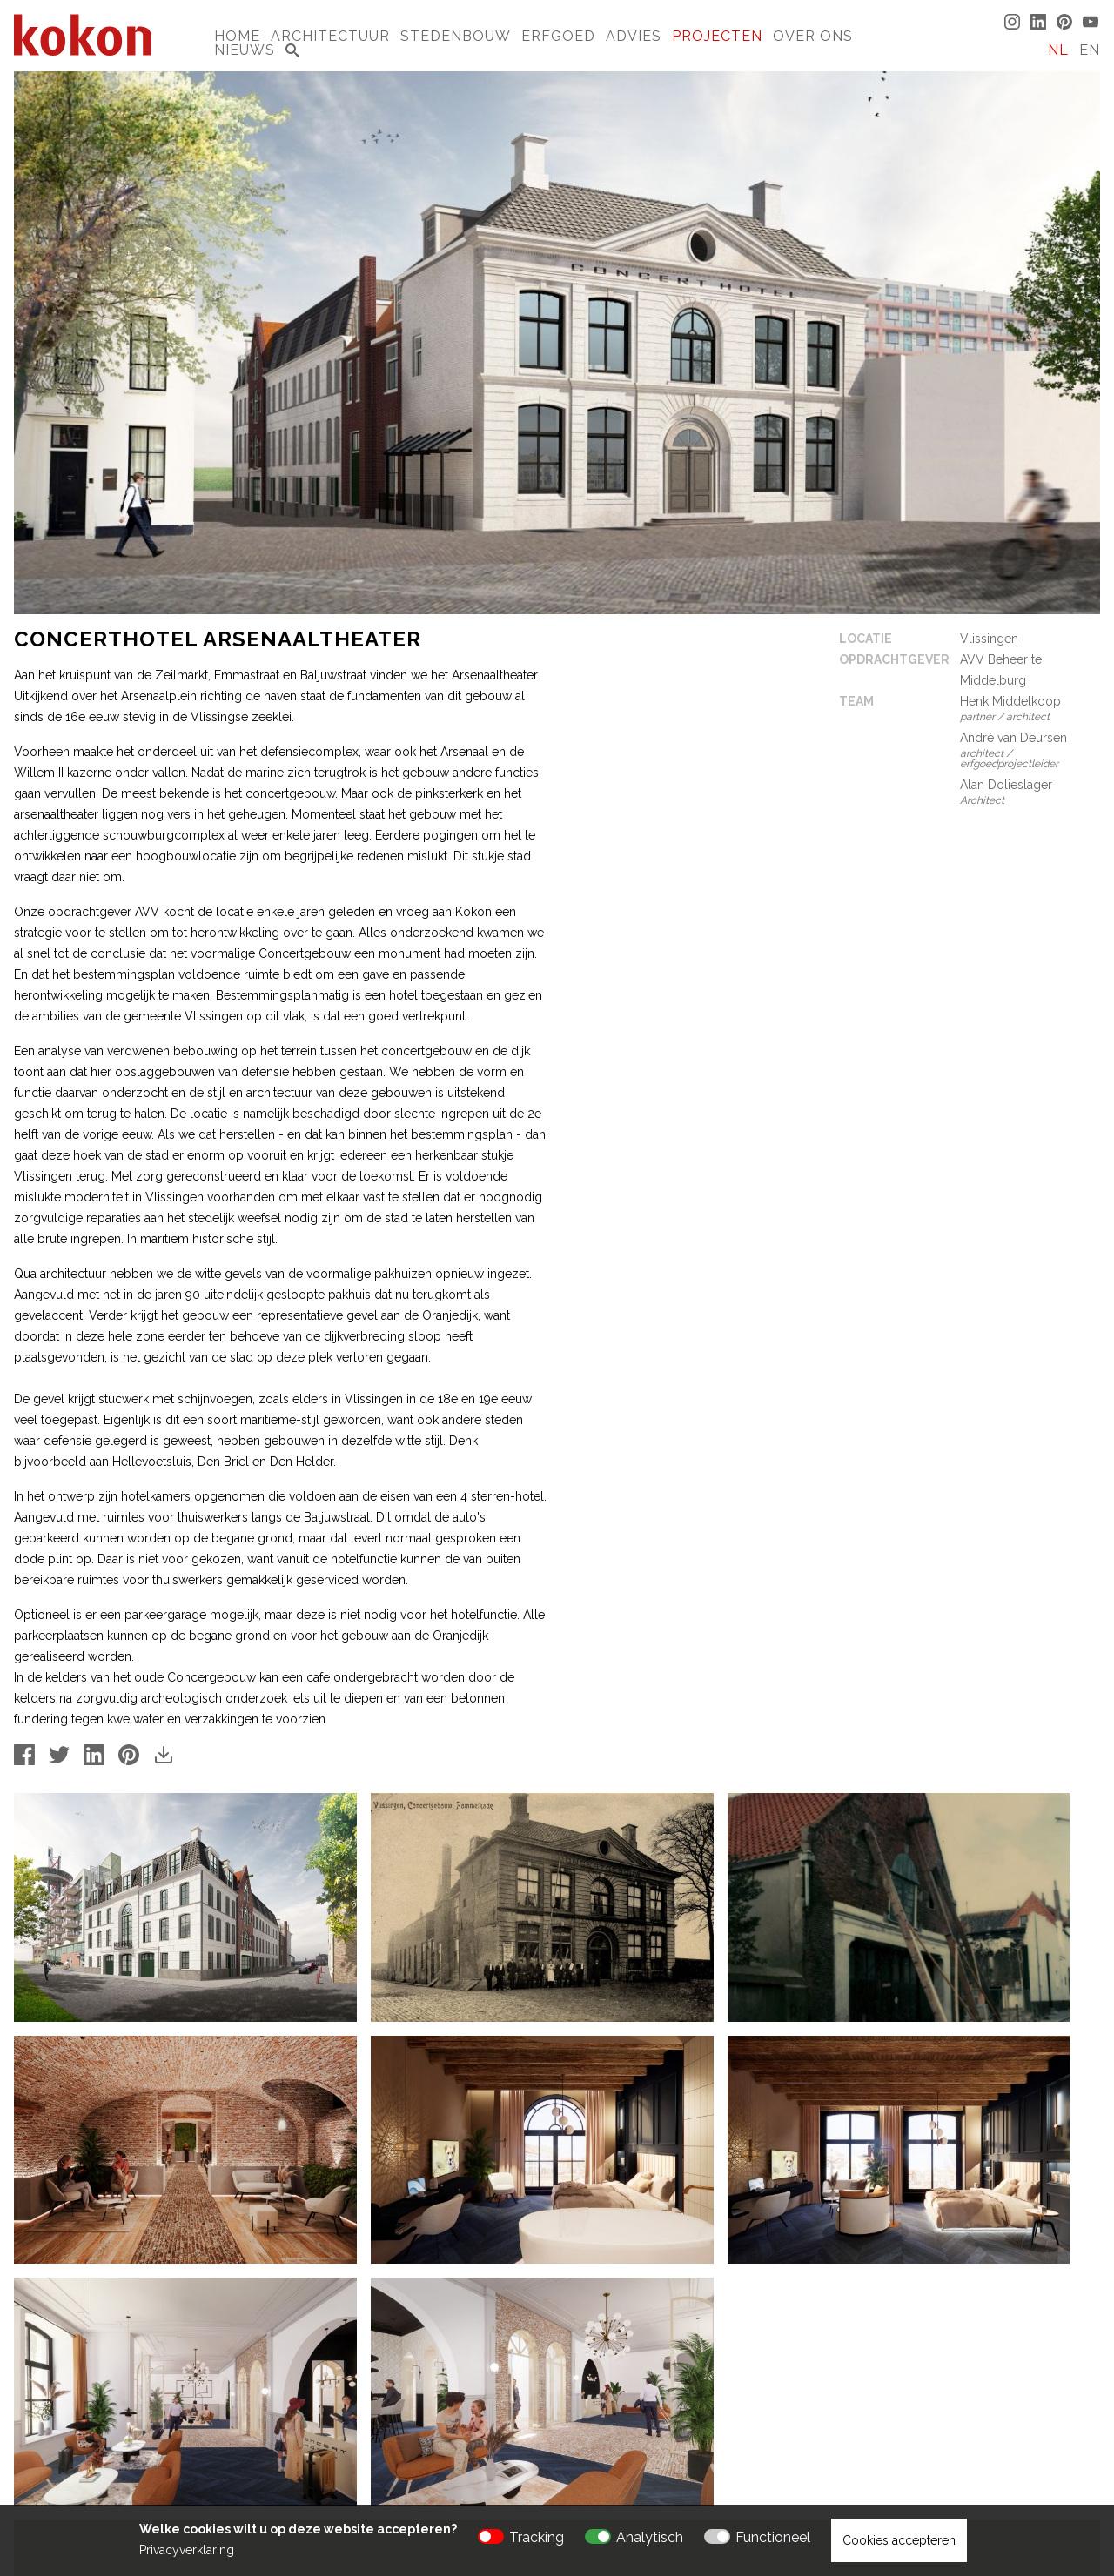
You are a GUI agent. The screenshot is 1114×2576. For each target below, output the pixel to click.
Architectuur (330, 36)
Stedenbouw (455, 36)
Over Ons (813, 36)
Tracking (536, 2537)
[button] (557, 2338)
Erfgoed (558, 36)
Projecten (717, 36)
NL (1058, 50)
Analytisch (649, 2537)
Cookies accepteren (899, 2540)
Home (237, 36)
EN (1089, 50)
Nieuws (244, 50)
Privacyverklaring (186, 2550)
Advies (633, 36)
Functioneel (772, 2537)
